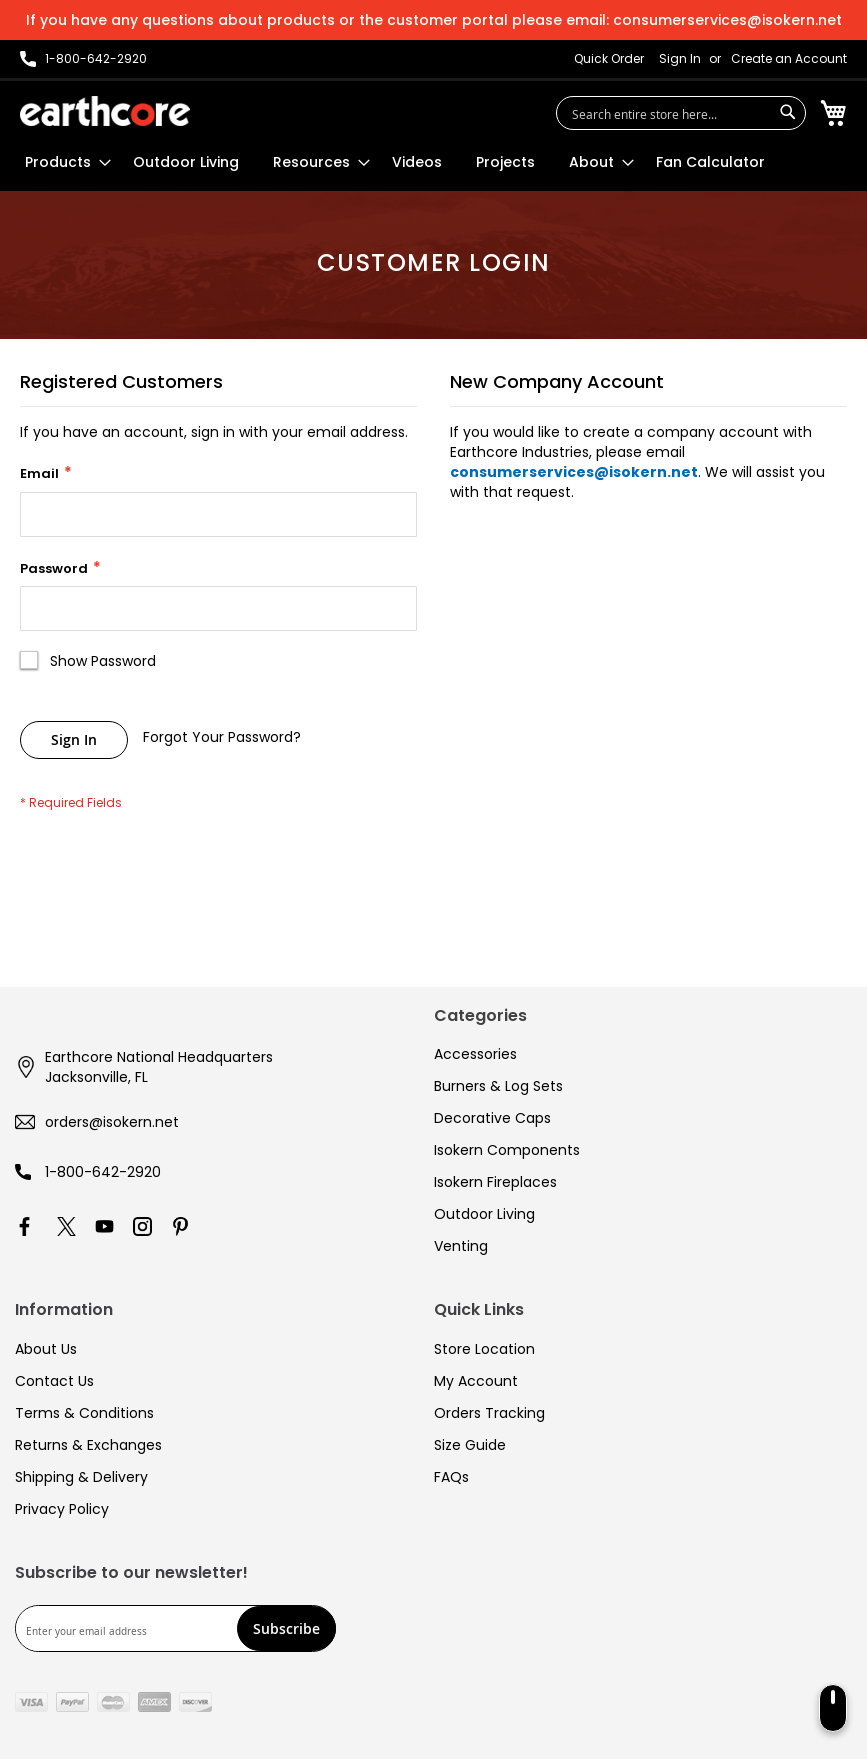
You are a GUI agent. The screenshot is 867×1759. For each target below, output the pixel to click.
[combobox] (681, 113)
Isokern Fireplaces (495, 1182)
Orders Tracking (489, 1413)
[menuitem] (62, 162)
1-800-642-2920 (103, 1172)
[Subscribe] (286, 1628)
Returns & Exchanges (88, 1445)
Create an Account (789, 59)
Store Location (484, 1349)
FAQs (451, 1477)
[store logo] (105, 111)
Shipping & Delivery (81, 1477)
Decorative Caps (492, 1118)
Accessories (475, 1054)
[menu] (395, 162)
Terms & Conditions (84, 1413)
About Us (46, 1349)
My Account (476, 1381)
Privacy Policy (62, 1509)
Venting (461, 1246)
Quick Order (609, 59)
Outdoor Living (484, 1214)
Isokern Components (507, 1150)
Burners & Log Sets (498, 1086)
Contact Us (54, 1381)
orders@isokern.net (112, 1122)
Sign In (680, 59)
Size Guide (470, 1445)
